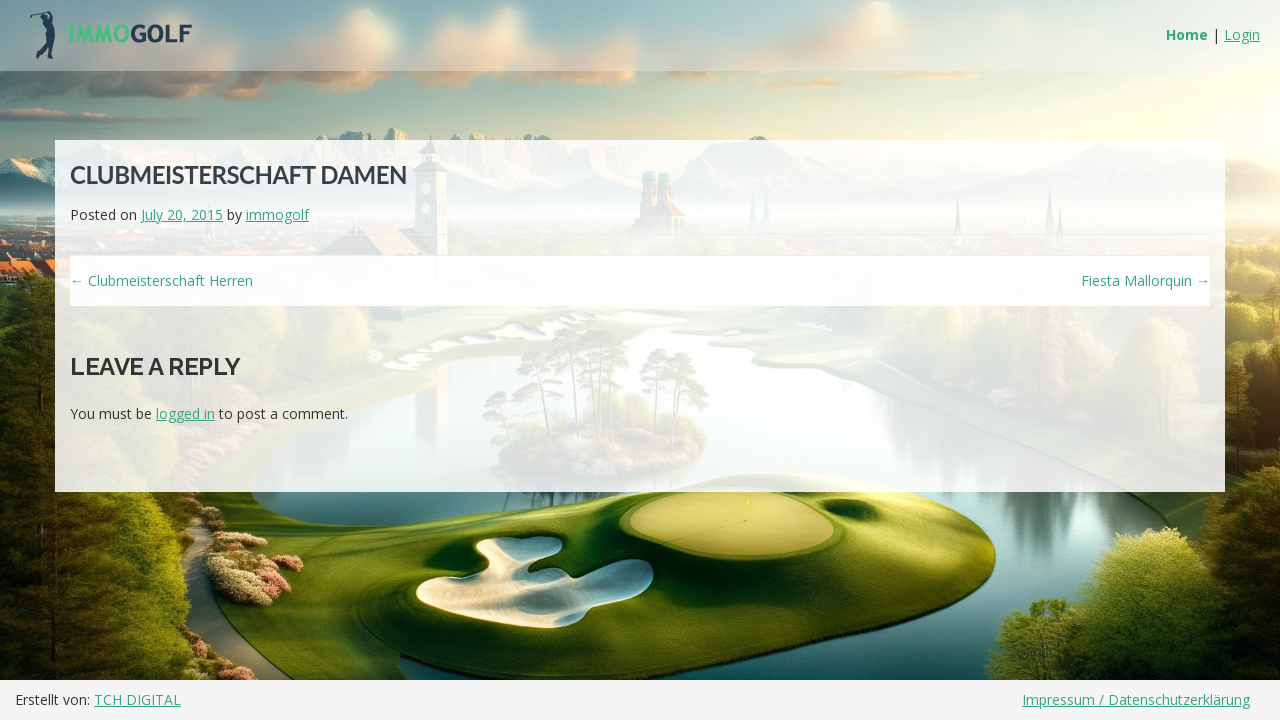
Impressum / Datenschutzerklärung (1136, 699)
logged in (185, 413)
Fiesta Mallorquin (1145, 280)
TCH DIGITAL (137, 699)
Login (1242, 34)
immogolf (277, 214)
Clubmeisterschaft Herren (161, 280)
